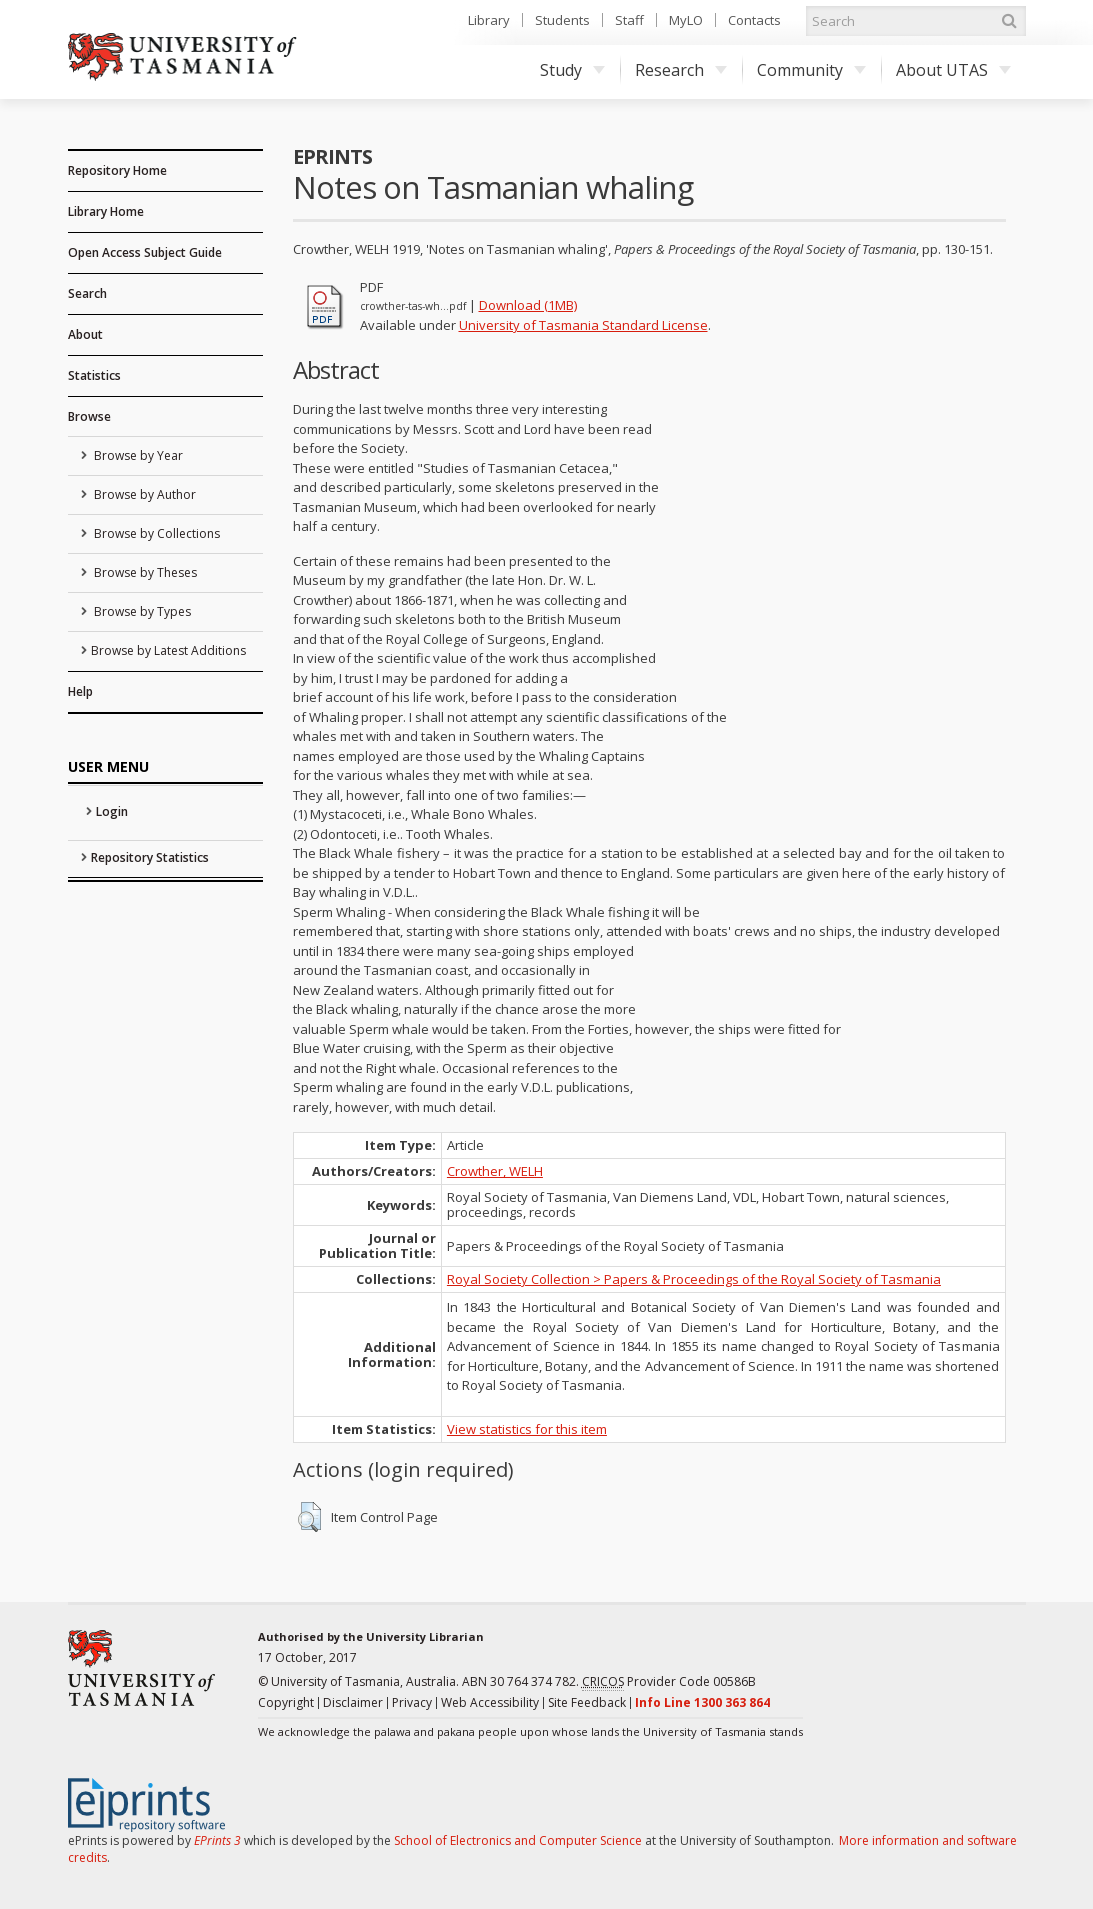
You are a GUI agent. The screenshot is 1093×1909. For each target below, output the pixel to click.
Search (87, 293)
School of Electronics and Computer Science (518, 1840)
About (85, 334)
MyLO (686, 20)
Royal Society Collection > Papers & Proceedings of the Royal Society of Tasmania (694, 1279)
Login (112, 811)
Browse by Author (143, 494)
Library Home (106, 211)
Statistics (94, 375)
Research (681, 70)
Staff (629, 20)
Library (489, 20)
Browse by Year (137, 455)
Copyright (286, 1702)
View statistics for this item (527, 1429)
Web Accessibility (490, 1702)
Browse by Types (141, 611)
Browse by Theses (144, 572)
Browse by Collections (155, 533)
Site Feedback (587, 1702)
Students (562, 20)
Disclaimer (353, 1702)
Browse (89, 416)
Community (811, 70)
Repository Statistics (150, 857)
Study (572, 70)
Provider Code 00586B (669, 1682)
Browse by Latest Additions (168, 650)
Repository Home (117, 170)
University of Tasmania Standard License (583, 325)
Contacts (754, 20)
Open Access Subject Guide (145, 252)
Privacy (412, 1702)
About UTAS (953, 70)
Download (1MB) (528, 305)
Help (80, 691)
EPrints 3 (217, 1840)
